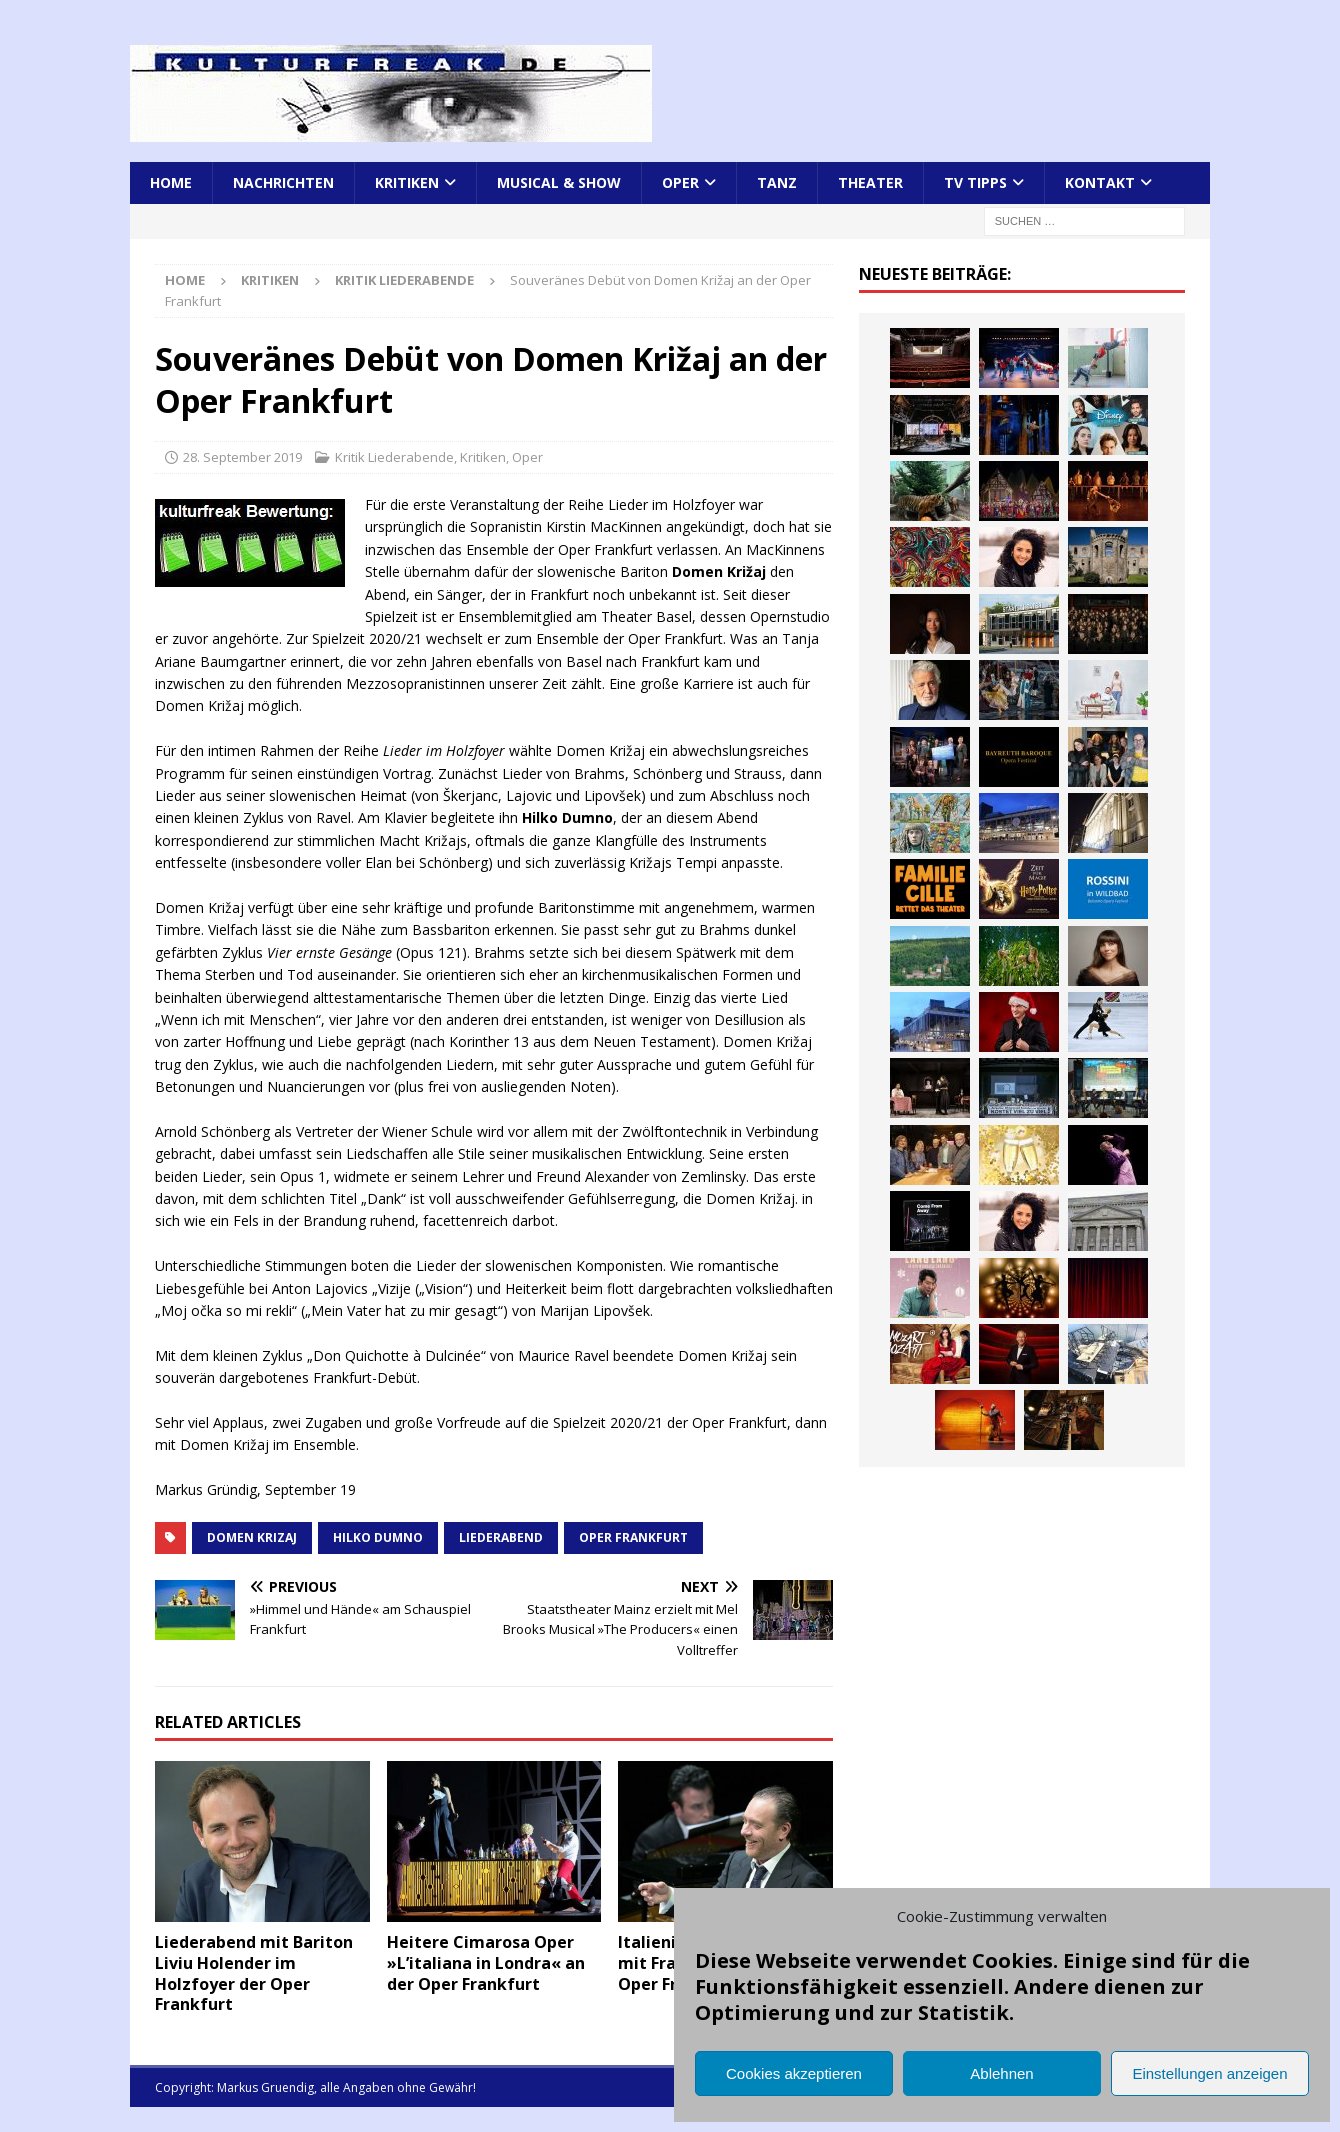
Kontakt (1100, 182)
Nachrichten (283, 182)
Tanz (777, 182)
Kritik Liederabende (394, 457)
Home (171, 182)
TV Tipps (975, 182)
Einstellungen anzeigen (1209, 2073)
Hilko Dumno (378, 1537)
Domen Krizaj (252, 1537)
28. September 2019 (242, 457)
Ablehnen (1001, 2073)
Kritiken (407, 182)
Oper (680, 182)
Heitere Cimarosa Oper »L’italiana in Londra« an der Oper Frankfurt (486, 1963)
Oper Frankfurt (633, 1537)
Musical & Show (559, 182)
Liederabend (501, 1537)
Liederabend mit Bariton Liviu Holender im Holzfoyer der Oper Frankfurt (254, 1973)
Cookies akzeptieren (794, 2073)
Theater (870, 182)
